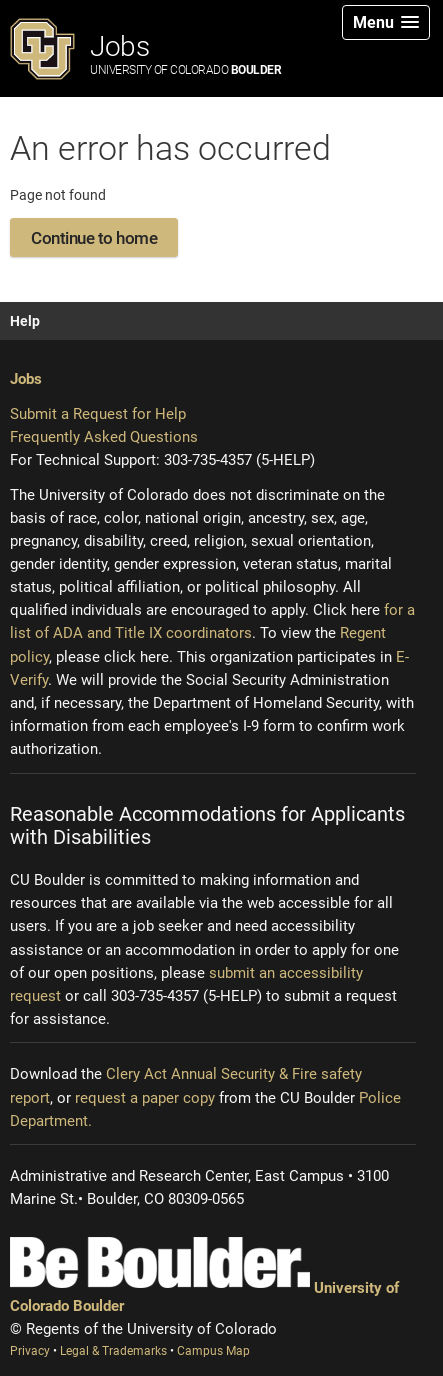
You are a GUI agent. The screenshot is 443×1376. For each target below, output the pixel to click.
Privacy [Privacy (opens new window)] (31, 1351)
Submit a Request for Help (98, 414)
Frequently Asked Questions (104, 437)
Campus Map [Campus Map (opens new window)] (213, 1351)
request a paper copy (145, 1098)
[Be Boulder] (160, 1262)
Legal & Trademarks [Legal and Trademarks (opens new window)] (115, 1351)
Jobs (185, 53)
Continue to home (94, 238)
